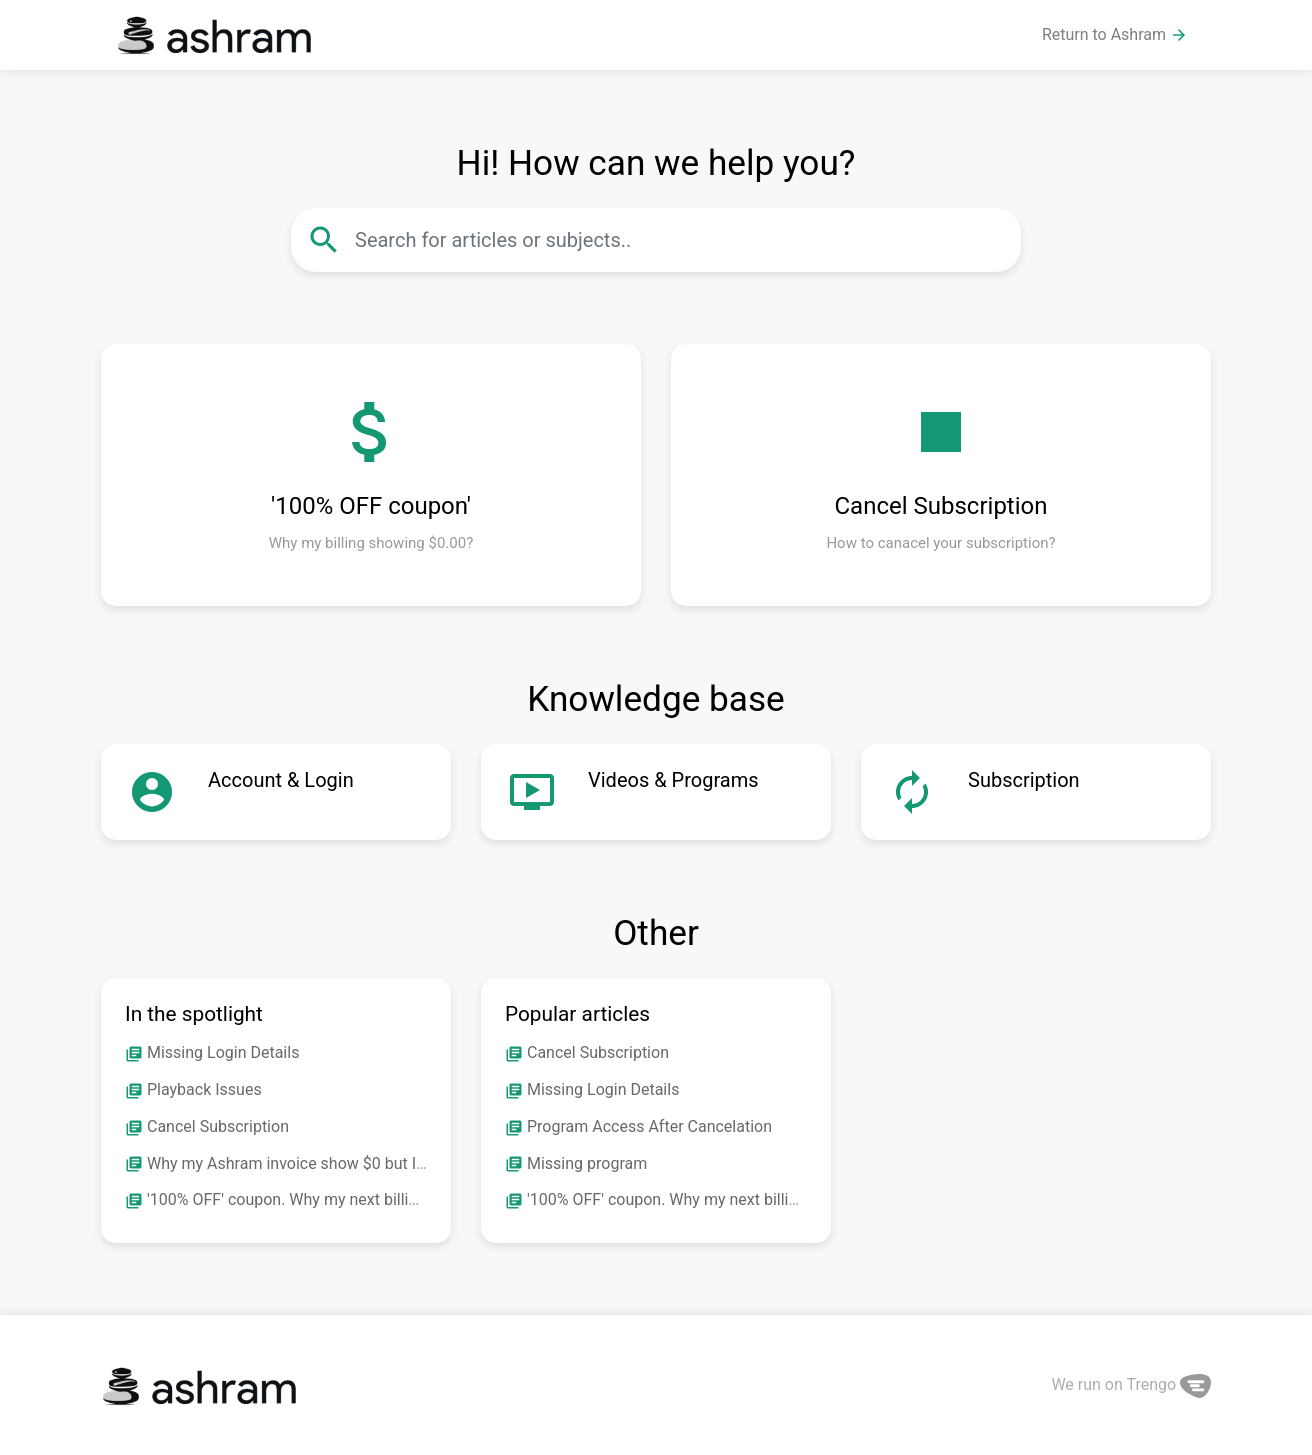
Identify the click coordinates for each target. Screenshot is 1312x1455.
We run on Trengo (1131, 1384)
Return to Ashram (1115, 35)
